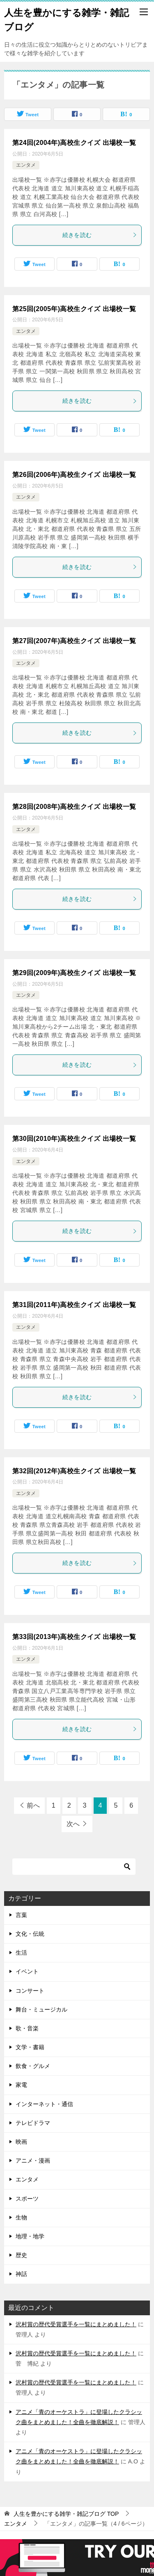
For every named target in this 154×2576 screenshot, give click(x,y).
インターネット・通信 (44, 2104)
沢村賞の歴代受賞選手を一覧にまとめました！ (76, 2324)
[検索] (74, 1866)
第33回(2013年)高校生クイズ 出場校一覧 (74, 1636)
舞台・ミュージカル (41, 2009)
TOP (66, 2514)
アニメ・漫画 (33, 2160)
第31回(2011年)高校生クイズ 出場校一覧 (74, 1304)
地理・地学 (30, 2236)
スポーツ (27, 2198)
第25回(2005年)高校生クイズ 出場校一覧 (74, 308)
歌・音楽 (27, 2028)
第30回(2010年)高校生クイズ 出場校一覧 (74, 1138)
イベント (27, 1971)
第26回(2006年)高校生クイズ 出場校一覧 (74, 474)
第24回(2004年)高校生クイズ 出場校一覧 (74, 142)
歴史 (21, 2255)
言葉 (21, 1915)
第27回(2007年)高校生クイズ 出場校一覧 (74, 640)
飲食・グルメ (33, 2066)
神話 (21, 2274)
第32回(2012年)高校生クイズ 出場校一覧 (74, 1470)
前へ (33, 1805)
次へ (73, 1823)
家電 (21, 2085)
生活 (21, 1952)
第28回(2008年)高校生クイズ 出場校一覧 (74, 806)
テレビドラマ (33, 2123)
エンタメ (26, 165)
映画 (21, 2141)
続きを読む (100, 235)
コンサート (30, 1990)
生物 (21, 2217)
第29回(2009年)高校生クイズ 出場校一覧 (74, 972)
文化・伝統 (30, 1933)
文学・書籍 (30, 2047)
